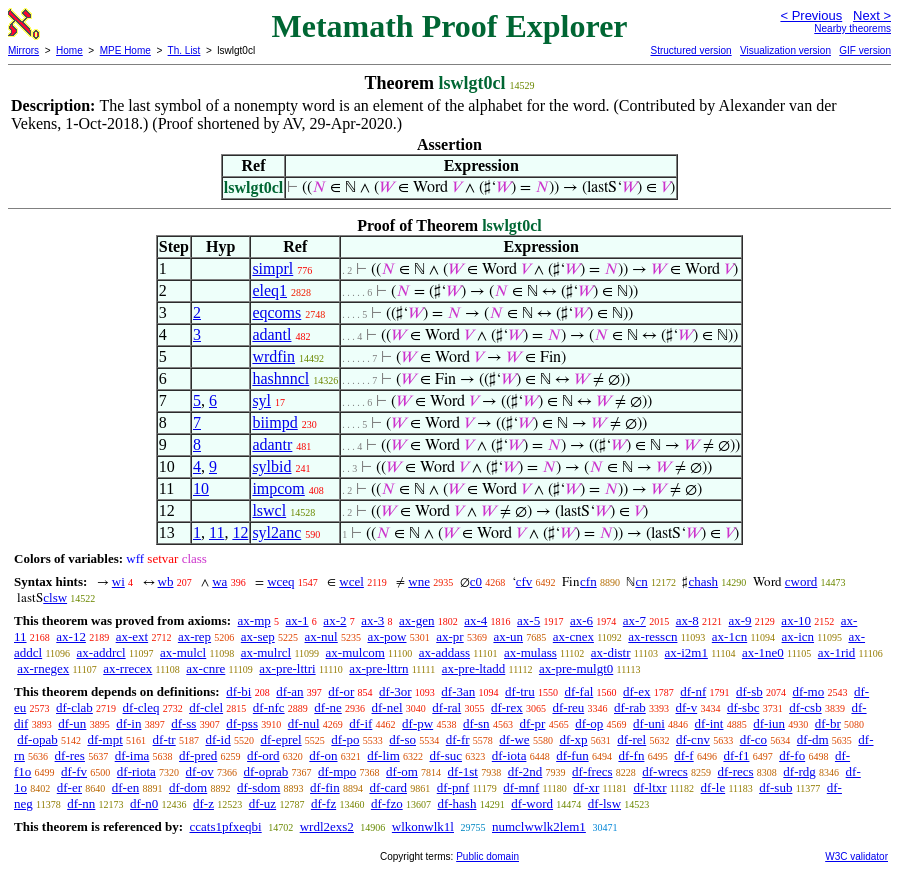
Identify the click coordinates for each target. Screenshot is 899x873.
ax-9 (740, 620)
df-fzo (387, 803)
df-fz (323, 803)
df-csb (805, 707)
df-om (402, 771)
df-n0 (144, 803)
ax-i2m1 (686, 652)
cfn (588, 581)
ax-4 (475, 620)
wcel (351, 581)
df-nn (81, 803)
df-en (125, 787)
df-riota (136, 771)
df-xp (573, 739)
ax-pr (449, 636)
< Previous (811, 15)
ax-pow (386, 636)
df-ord (263, 755)
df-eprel (280, 739)
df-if (360, 723)
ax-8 (687, 620)
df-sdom (258, 787)
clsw (55, 597)
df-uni (649, 723)
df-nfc (269, 707)
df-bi (238, 691)
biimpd (274, 422)
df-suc (446, 755)
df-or (341, 691)
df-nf (693, 691)
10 (201, 488)
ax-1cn (729, 636)
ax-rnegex (43, 668)
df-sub (775, 787)
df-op (589, 723)
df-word (532, 803)
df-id (217, 739)
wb (166, 581)
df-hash (456, 803)
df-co (753, 739)
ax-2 (334, 620)
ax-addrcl (101, 652)
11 (216, 532)
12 (240, 532)
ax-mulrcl (266, 652)
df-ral (446, 707)
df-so (402, 739)
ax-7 (634, 620)
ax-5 (528, 620)
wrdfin (273, 356)
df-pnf (453, 787)
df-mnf (521, 787)
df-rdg (799, 771)
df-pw (417, 723)
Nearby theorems (852, 28)
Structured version (690, 50)
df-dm (813, 739)
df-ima (132, 755)
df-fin (325, 787)
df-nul (304, 723)
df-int (709, 723)
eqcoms (276, 312)
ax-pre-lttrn (378, 668)
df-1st (463, 771)
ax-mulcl (183, 652)
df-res (70, 755)
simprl (272, 268)
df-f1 (736, 755)
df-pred (198, 755)
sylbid (271, 466)
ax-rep (194, 636)
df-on (323, 755)
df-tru (520, 691)
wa (219, 581)
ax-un (508, 636)
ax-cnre (205, 668)
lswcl (269, 510)
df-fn (631, 755)
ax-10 (796, 620)
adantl (271, 334)
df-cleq (141, 707)
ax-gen (416, 620)
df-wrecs (664, 771)
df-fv (74, 771)
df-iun (769, 723)
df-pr (532, 723)
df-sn (476, 723)
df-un (72, 723)
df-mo (808, 691)
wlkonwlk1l (423, 826)
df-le (713, 787)
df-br (828, 723)
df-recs (736, 771)
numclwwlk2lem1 (539, 826)
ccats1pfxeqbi (225, 826)
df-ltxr (649, 787)
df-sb (749, 691)
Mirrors (23, 50)
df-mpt (104, 739)
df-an (289, 691)
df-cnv (693, 739)
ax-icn (798, 636)
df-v (687, 707)
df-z (203, 803)
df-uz (262, 803)
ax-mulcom (355, 652)
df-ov (200, 771)
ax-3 (372, 620)
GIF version (865, 50)
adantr (272, 444)
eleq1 (269, 290)
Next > (872, 15)
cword (801, 581)
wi (118, 581)
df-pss (242, 723)
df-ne (327, 707)
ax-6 (581, 620)
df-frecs (592, 771)
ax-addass (444, 652)
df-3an (458, 691)
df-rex (507, 707)
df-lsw (604, 803)
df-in (128, 723)
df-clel (206, 707)
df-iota (509, 755)
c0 (476, 581)
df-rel (631, 739)
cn (641, 581)
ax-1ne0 (763, 652)
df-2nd (525, 771)
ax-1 (297, 620)
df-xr (586, 787)
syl (261, 400)
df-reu (568, 707)
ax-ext (132, 636)
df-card (388, 787)
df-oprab (266, 771)
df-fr (458, 739)
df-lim (383, 755)
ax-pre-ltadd (474, 668)
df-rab (630, 707)
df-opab (37, 739)
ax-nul (321, 636)
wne (419, 581)
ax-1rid (837, 652)
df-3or (395, 691)
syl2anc (276, 532)
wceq (280, 581)
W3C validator (856, 856)
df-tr (164, 739)
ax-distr (611, 652)
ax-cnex (573, 636)
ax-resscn (652, 636)
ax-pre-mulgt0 (576, 668)
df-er (69, 787)
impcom (278, 488)
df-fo (792, 755)
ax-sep (258, 636)
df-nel (387, 707)
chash (703, 581)
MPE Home (125, 50)
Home (69, 50)
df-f (684, 755)
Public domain (487, 856)
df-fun (572, 755)
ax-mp (254, 620)
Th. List (184, 50)
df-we (514, 739)
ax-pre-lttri (287, 668)
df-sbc (743, 707)
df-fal (578, 691)
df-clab (74, 707)
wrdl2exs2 (327, 826)
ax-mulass (530, 652)
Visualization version (785, 50)
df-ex (636, 691)
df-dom (188, 787)
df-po (345, 739)
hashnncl (280, 378)
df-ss (183, 723)
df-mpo (337, 771)
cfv (524, 581)
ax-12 (71, 636)
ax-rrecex (127, 668)
